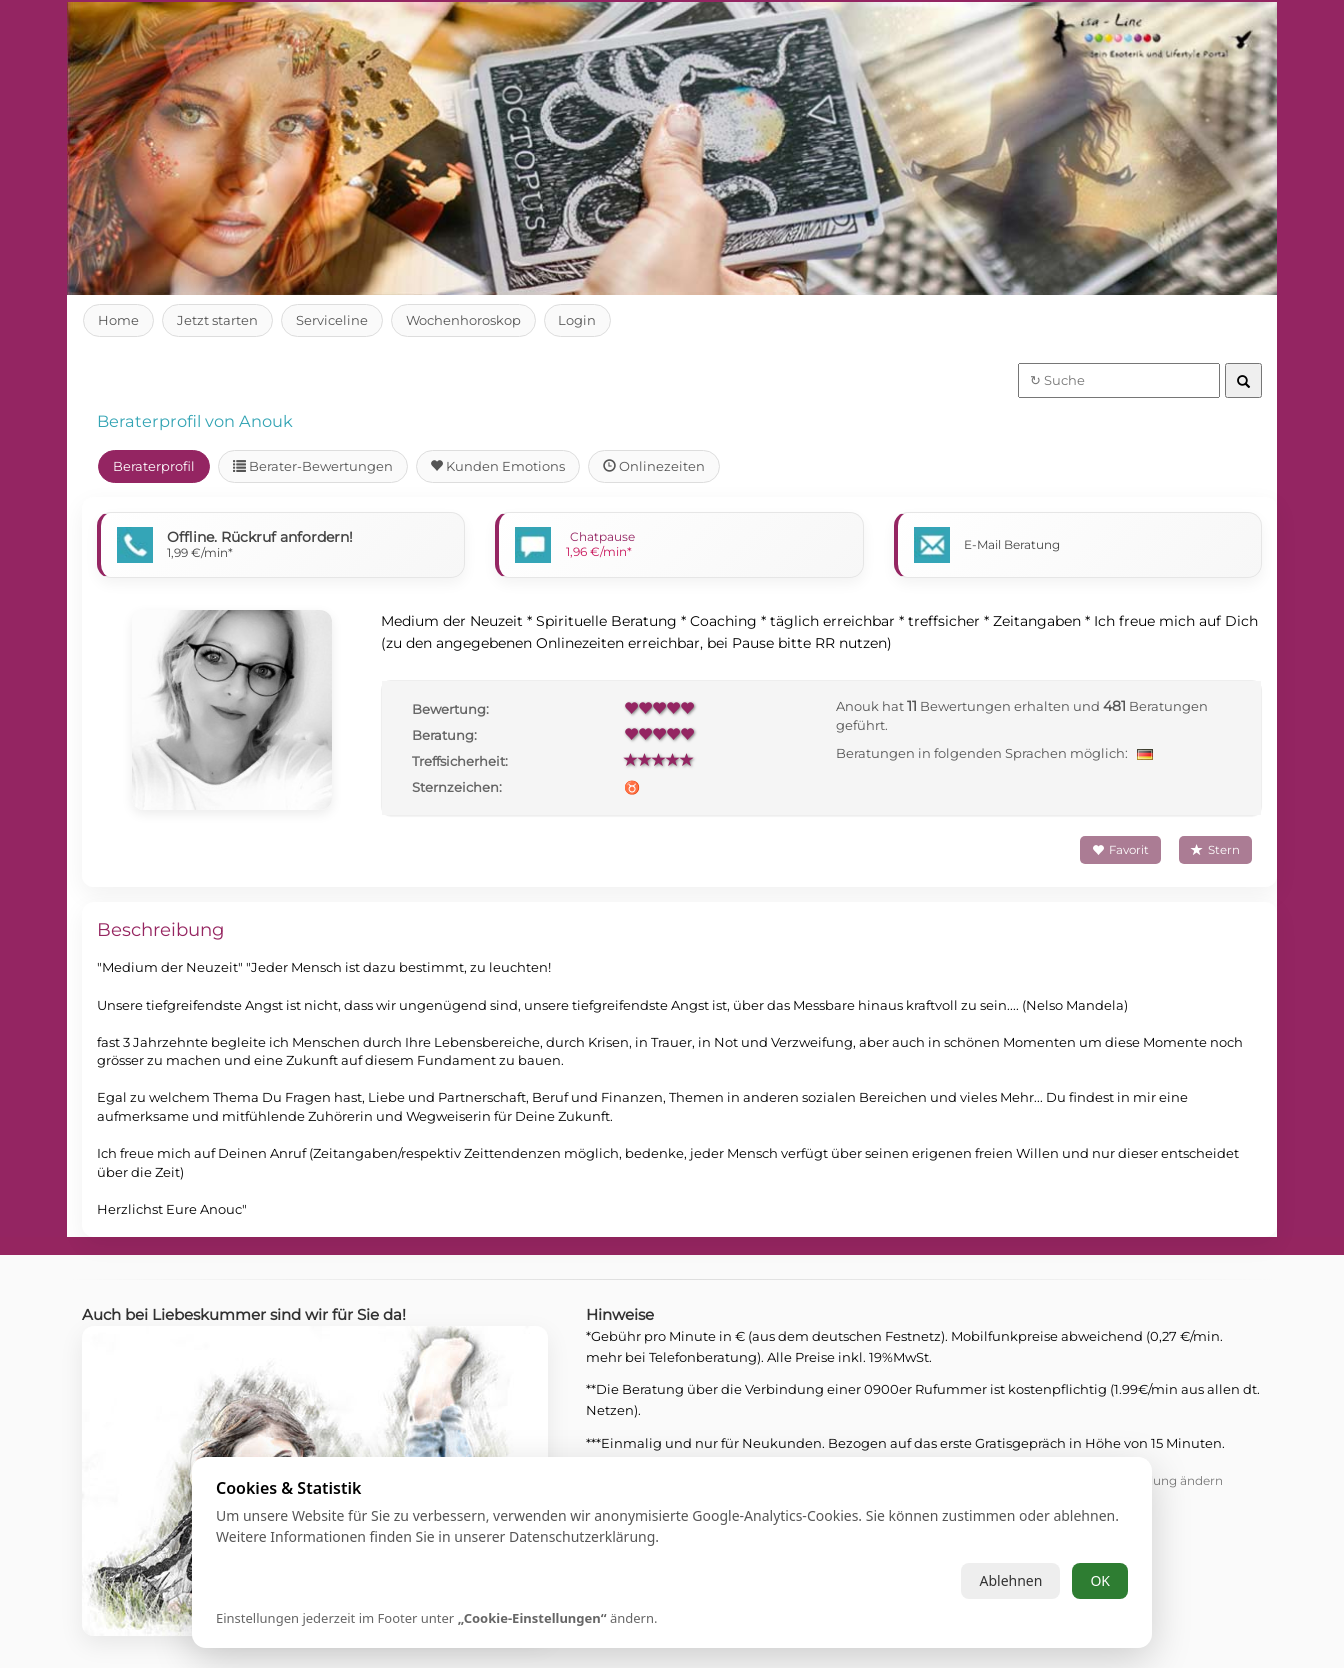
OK (1100, 1580)
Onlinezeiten (657, 466)
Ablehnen (1010, 1580)
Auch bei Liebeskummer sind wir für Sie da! (252, 1314)
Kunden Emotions (502, 466)
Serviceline (333, 320)
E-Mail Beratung (1012, 544)
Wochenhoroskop (465, 320)
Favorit (1120, 850)
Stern (1215, 850)
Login (580, 320)
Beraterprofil (154, 466)
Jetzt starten (218, 320)
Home (118, 320)
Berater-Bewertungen (315, 466)
